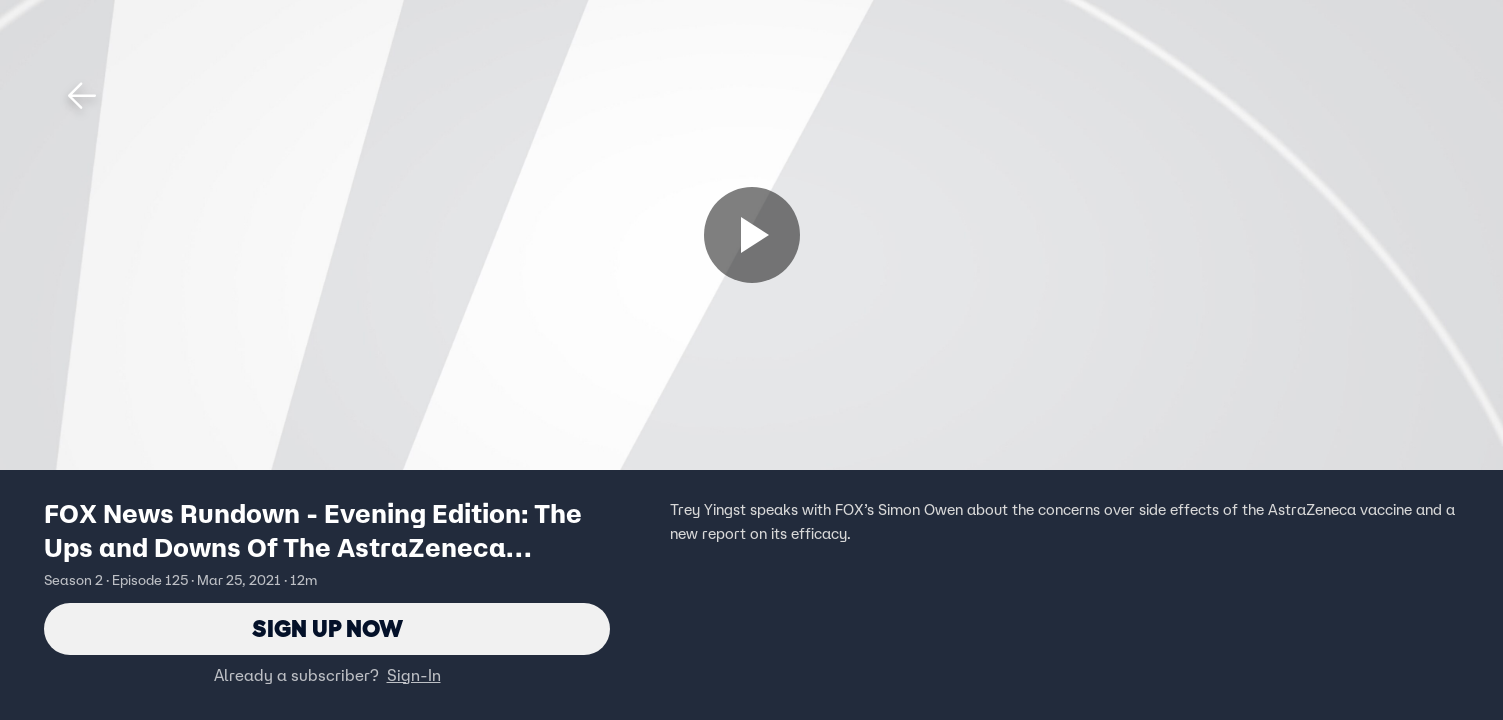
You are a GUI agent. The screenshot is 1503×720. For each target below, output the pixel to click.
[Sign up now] (752, 235)
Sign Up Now (327, 628)
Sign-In (414, 675)
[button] (82, 96)
